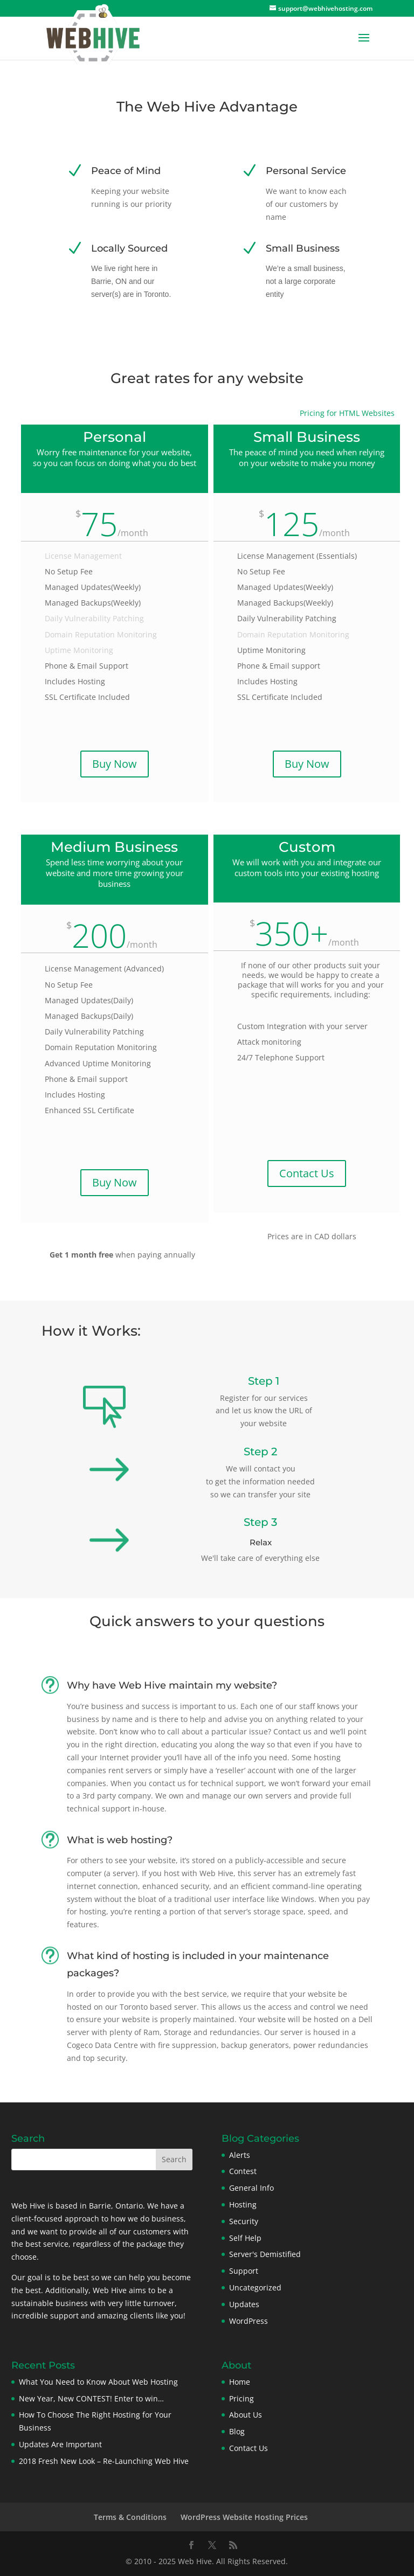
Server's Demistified (265, 2254)
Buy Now (114, 763)
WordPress (248, 2321)
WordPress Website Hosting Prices (244, 2517)
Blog (237, 2431)
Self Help (245, 2238)
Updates (244, 2304)
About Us (245, 2415)
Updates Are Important (60, 2444)
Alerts (239, 2155)
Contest (243, 2171)
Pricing (241, 2398)
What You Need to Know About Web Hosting (98, 2382)
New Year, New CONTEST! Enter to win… (91, 2398)
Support (243, 2271)
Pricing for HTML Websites (347, 413)
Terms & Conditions (130, 2517)
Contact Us (306, 1173)
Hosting (243, 2204)
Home (239, 2382)
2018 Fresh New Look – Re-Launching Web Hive (104, 2461)
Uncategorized (255, 2287)
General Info (251, 2188)
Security (243, 2221)
